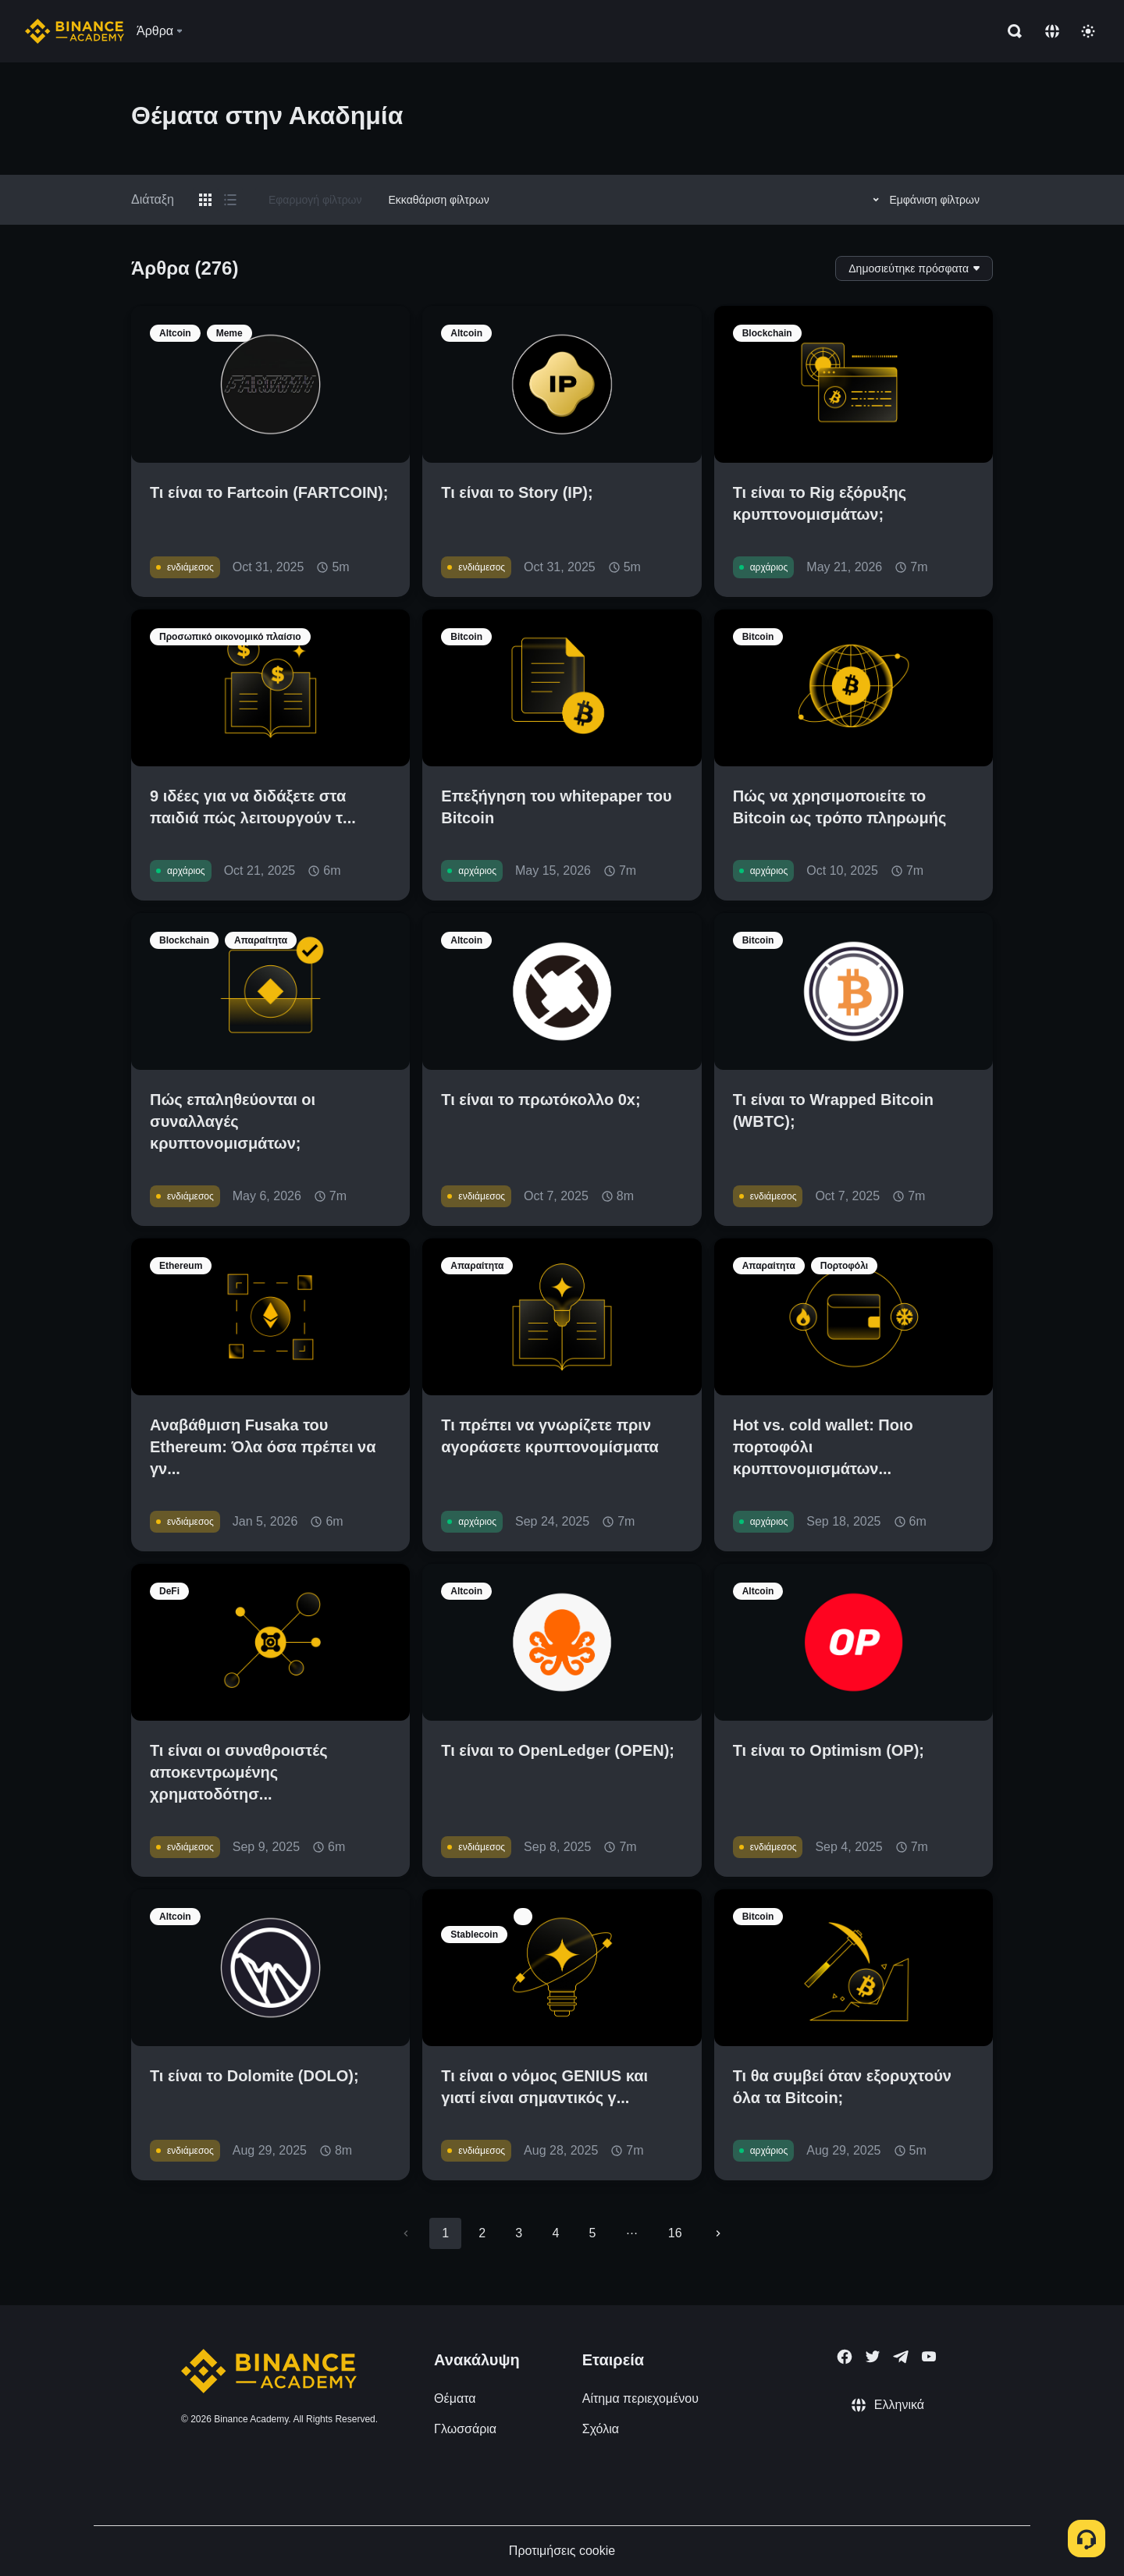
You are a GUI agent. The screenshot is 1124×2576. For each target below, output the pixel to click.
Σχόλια (600, 2429)
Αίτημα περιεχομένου (640, 2398)
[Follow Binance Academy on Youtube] (929, 2356)
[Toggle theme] (1088, 31)
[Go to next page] (718, 2233)
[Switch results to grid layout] (205, 199)
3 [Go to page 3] (518, 2233)
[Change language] (1052, 31)
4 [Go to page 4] (555, 2233)
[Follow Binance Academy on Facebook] (844, 2357)
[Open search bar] (1010, 31)
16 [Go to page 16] (675, 2233)
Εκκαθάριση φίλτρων (439, 200)
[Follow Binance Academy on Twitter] (872, 2356)
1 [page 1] (445, 2233)
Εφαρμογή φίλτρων (315, 200)
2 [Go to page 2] (482, 2233)
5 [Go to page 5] (592, 2233)
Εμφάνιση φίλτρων (924, 200)
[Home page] (74, 31)
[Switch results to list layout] (230, 199)
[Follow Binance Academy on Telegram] (901, 2357)
